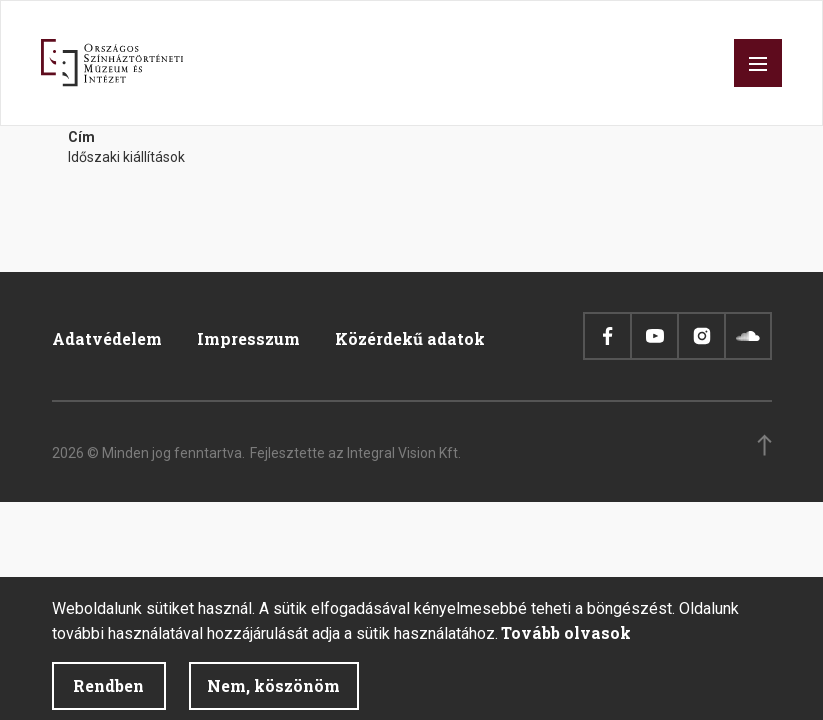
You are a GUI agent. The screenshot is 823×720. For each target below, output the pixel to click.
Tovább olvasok (566, 643)
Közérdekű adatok (410, 338)
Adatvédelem (107, 338)
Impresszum (248, 338)
